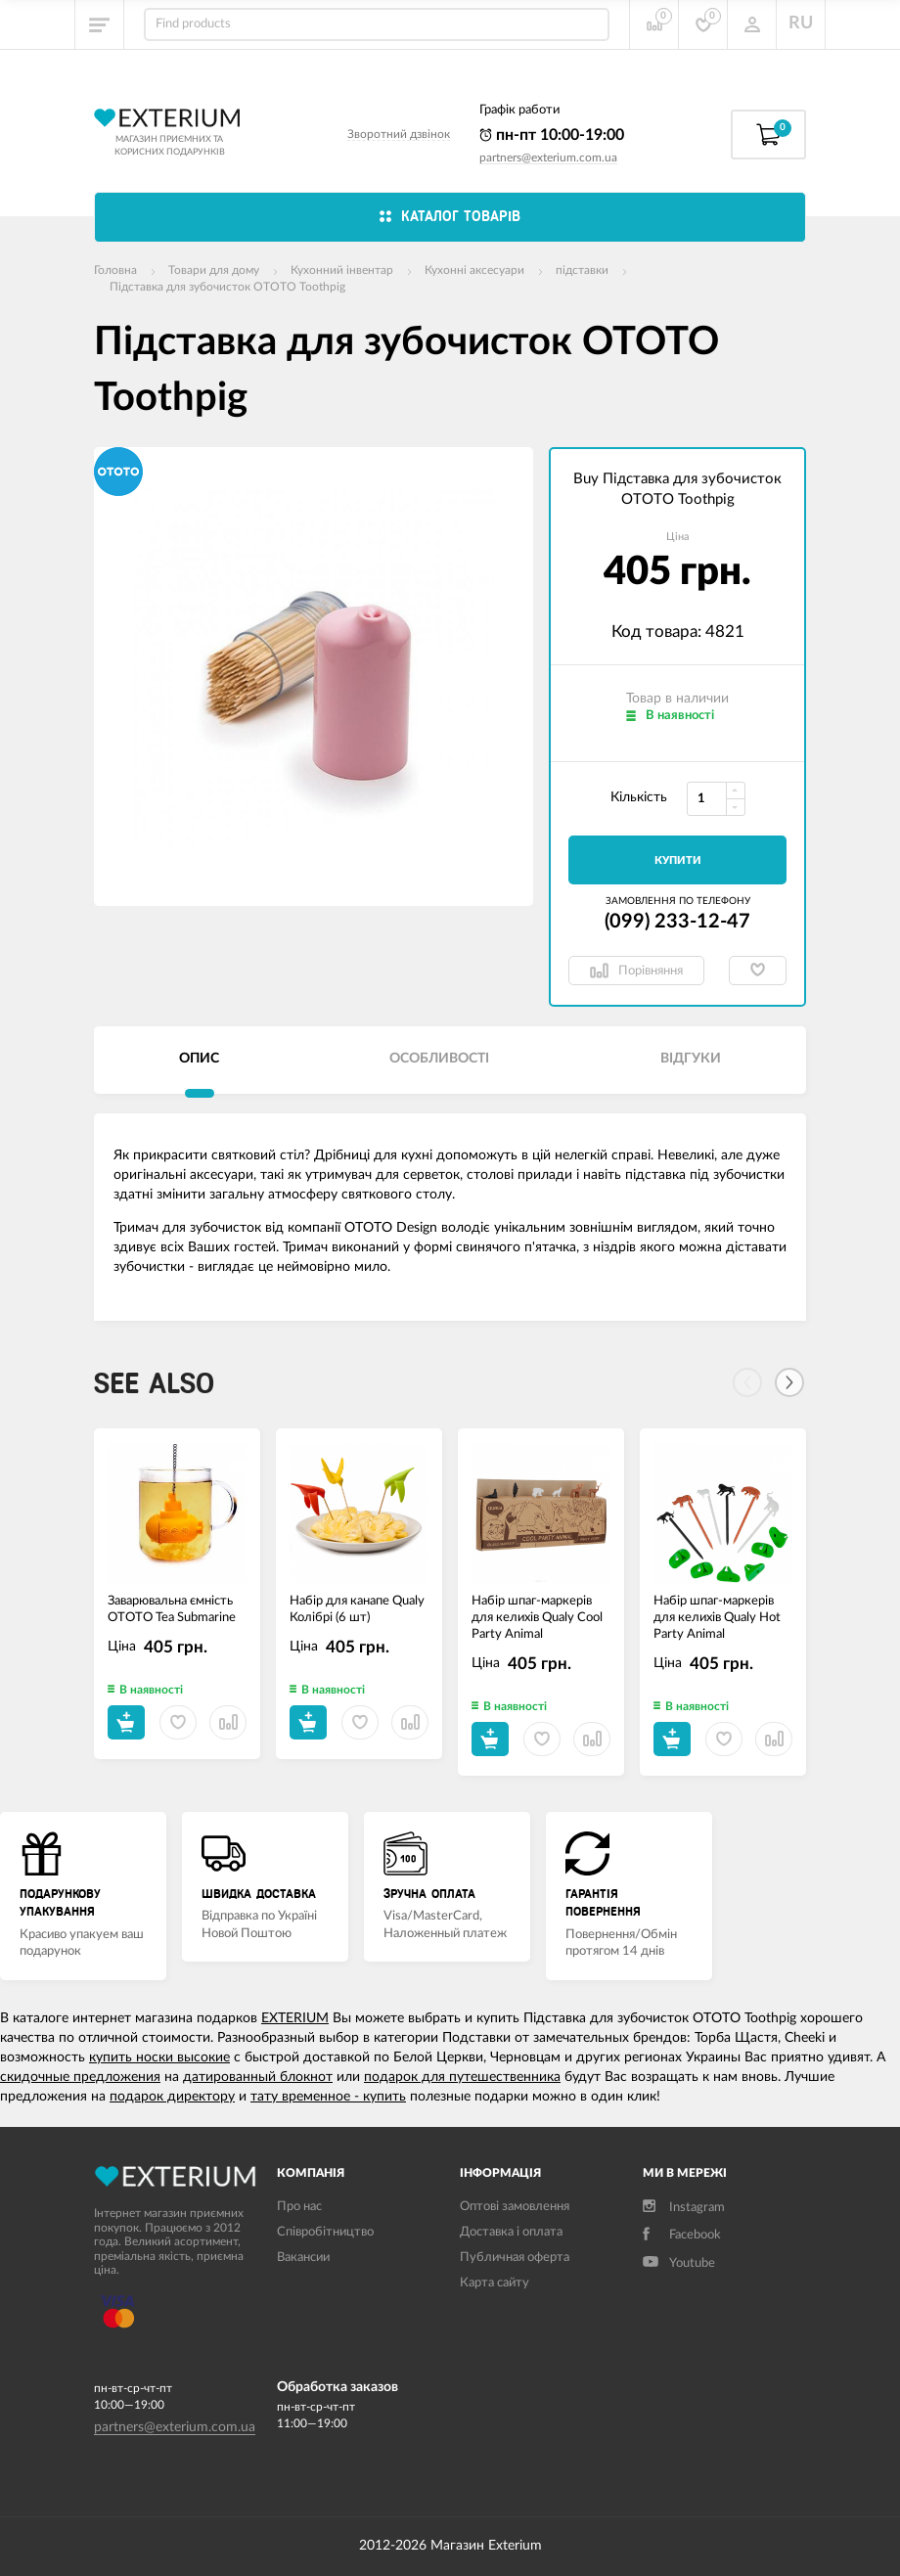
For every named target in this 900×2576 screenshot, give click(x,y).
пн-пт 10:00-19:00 (551, 135)
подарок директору (172, 2096)
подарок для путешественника (462, 2077)
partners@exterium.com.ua (548, 157)
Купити (677, 860)
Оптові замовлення (514, 2206)
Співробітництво (325, 2232)
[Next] (789, 1382)
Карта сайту (494, 2283)
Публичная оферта (514, 2257)
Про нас (299, 2206)
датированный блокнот (258, 2077)
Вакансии (303, 2257)
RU (800, 23)
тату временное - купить (328, 2096)
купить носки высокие (159, 2057)
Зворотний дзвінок (398, 134)
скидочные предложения (80, 2077)
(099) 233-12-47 (677, 921)
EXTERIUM (295, 2018)
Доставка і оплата (511, 2232)
